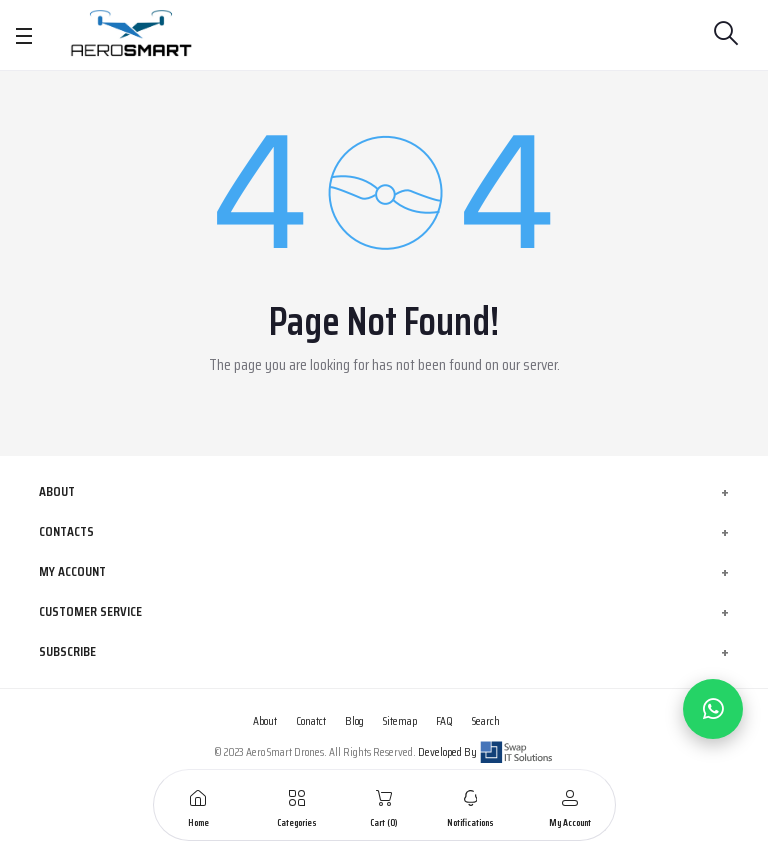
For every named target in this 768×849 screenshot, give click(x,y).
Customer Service (90, 611)
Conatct (311, 720)
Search (486, 720)
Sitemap (400, 720)
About (57, 491)
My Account (72, 571)
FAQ (444, 720)
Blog (354, 720)
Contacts (66, 531)
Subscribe (67, 651)
